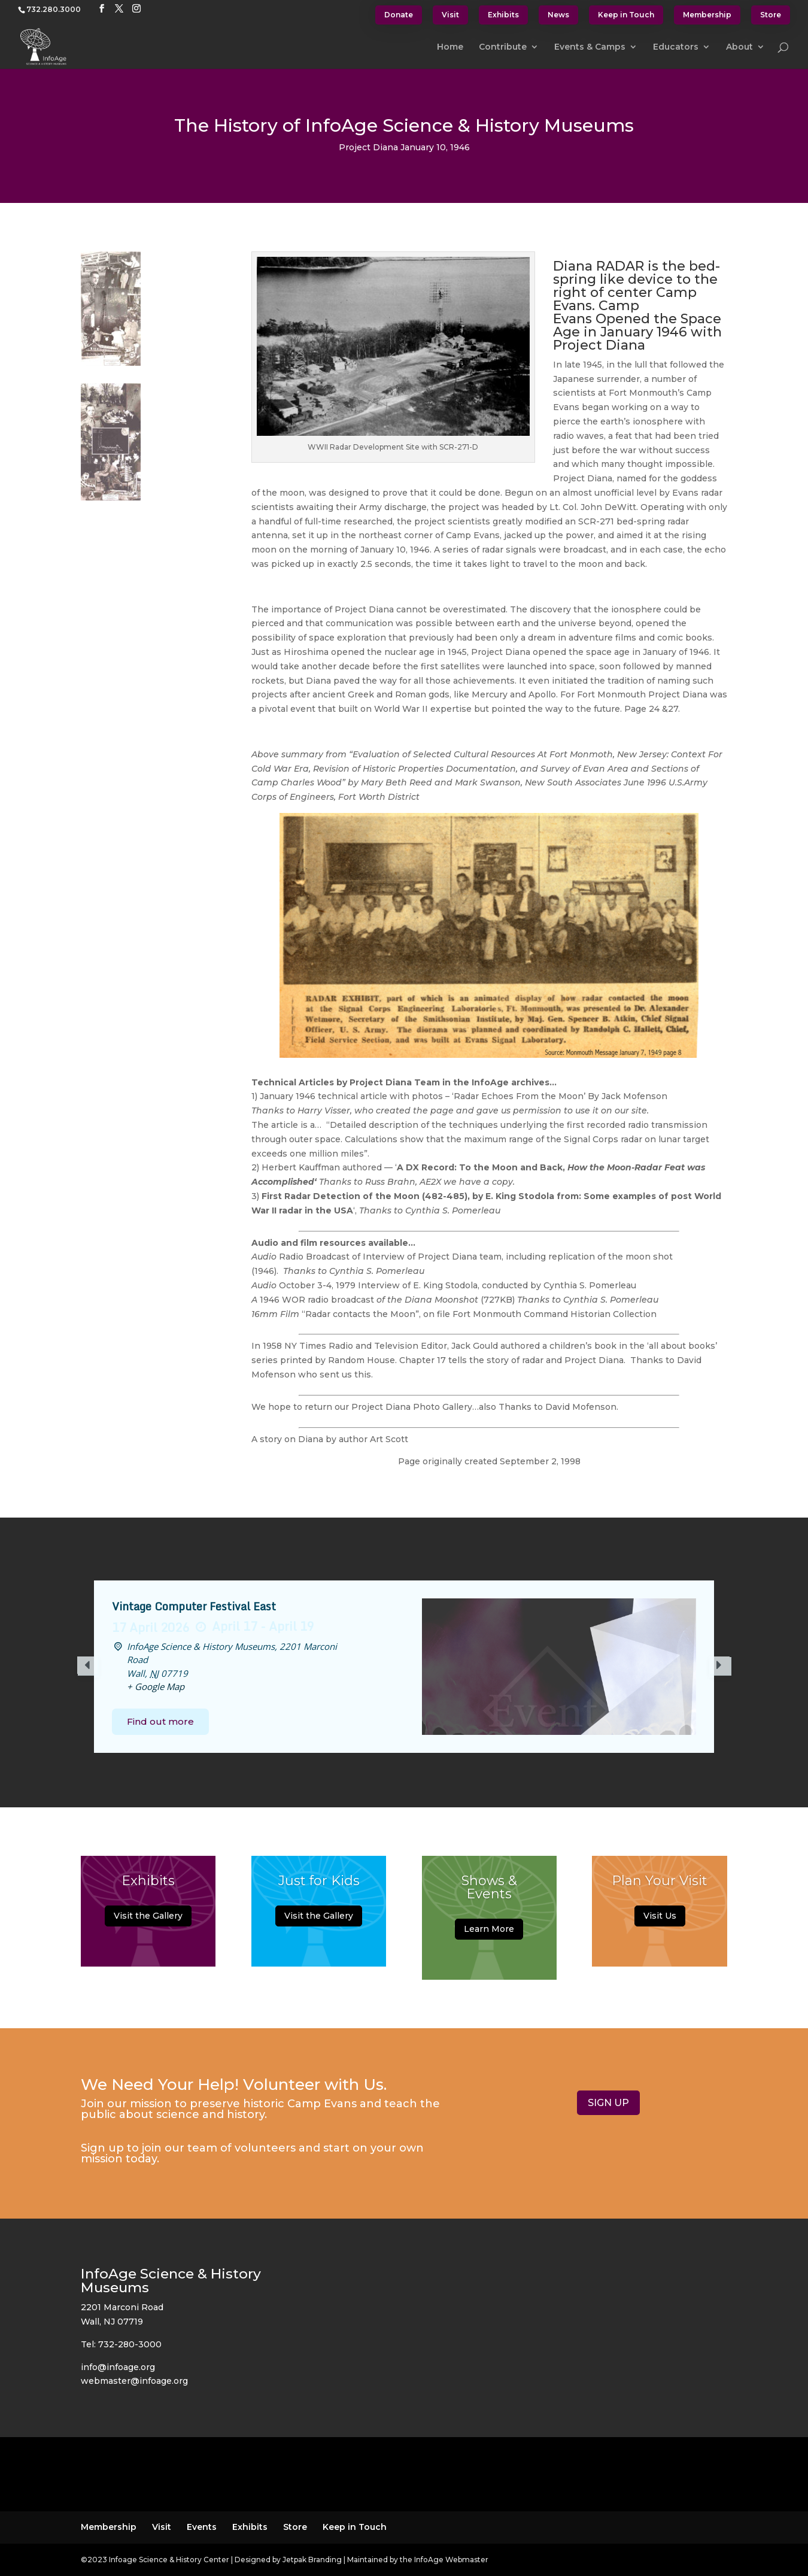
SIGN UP (608, 2102)
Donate (398, 14)
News (558, 14)
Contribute (503, 47)
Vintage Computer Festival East (194, 1606)
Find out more (160, 1721)
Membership (707, 14)
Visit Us (659, 1915)
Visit (450, 14)
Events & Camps (589, 47)
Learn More (489, 1928)
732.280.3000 (53, 9)
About (739, 47)
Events (202, 2527)
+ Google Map (155, 1686)
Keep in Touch (626, 14)
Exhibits (503, 14)
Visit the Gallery (148, 1915)
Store (770, 14)
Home (450, 47)
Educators (675, 47)
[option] (404, 1666)
